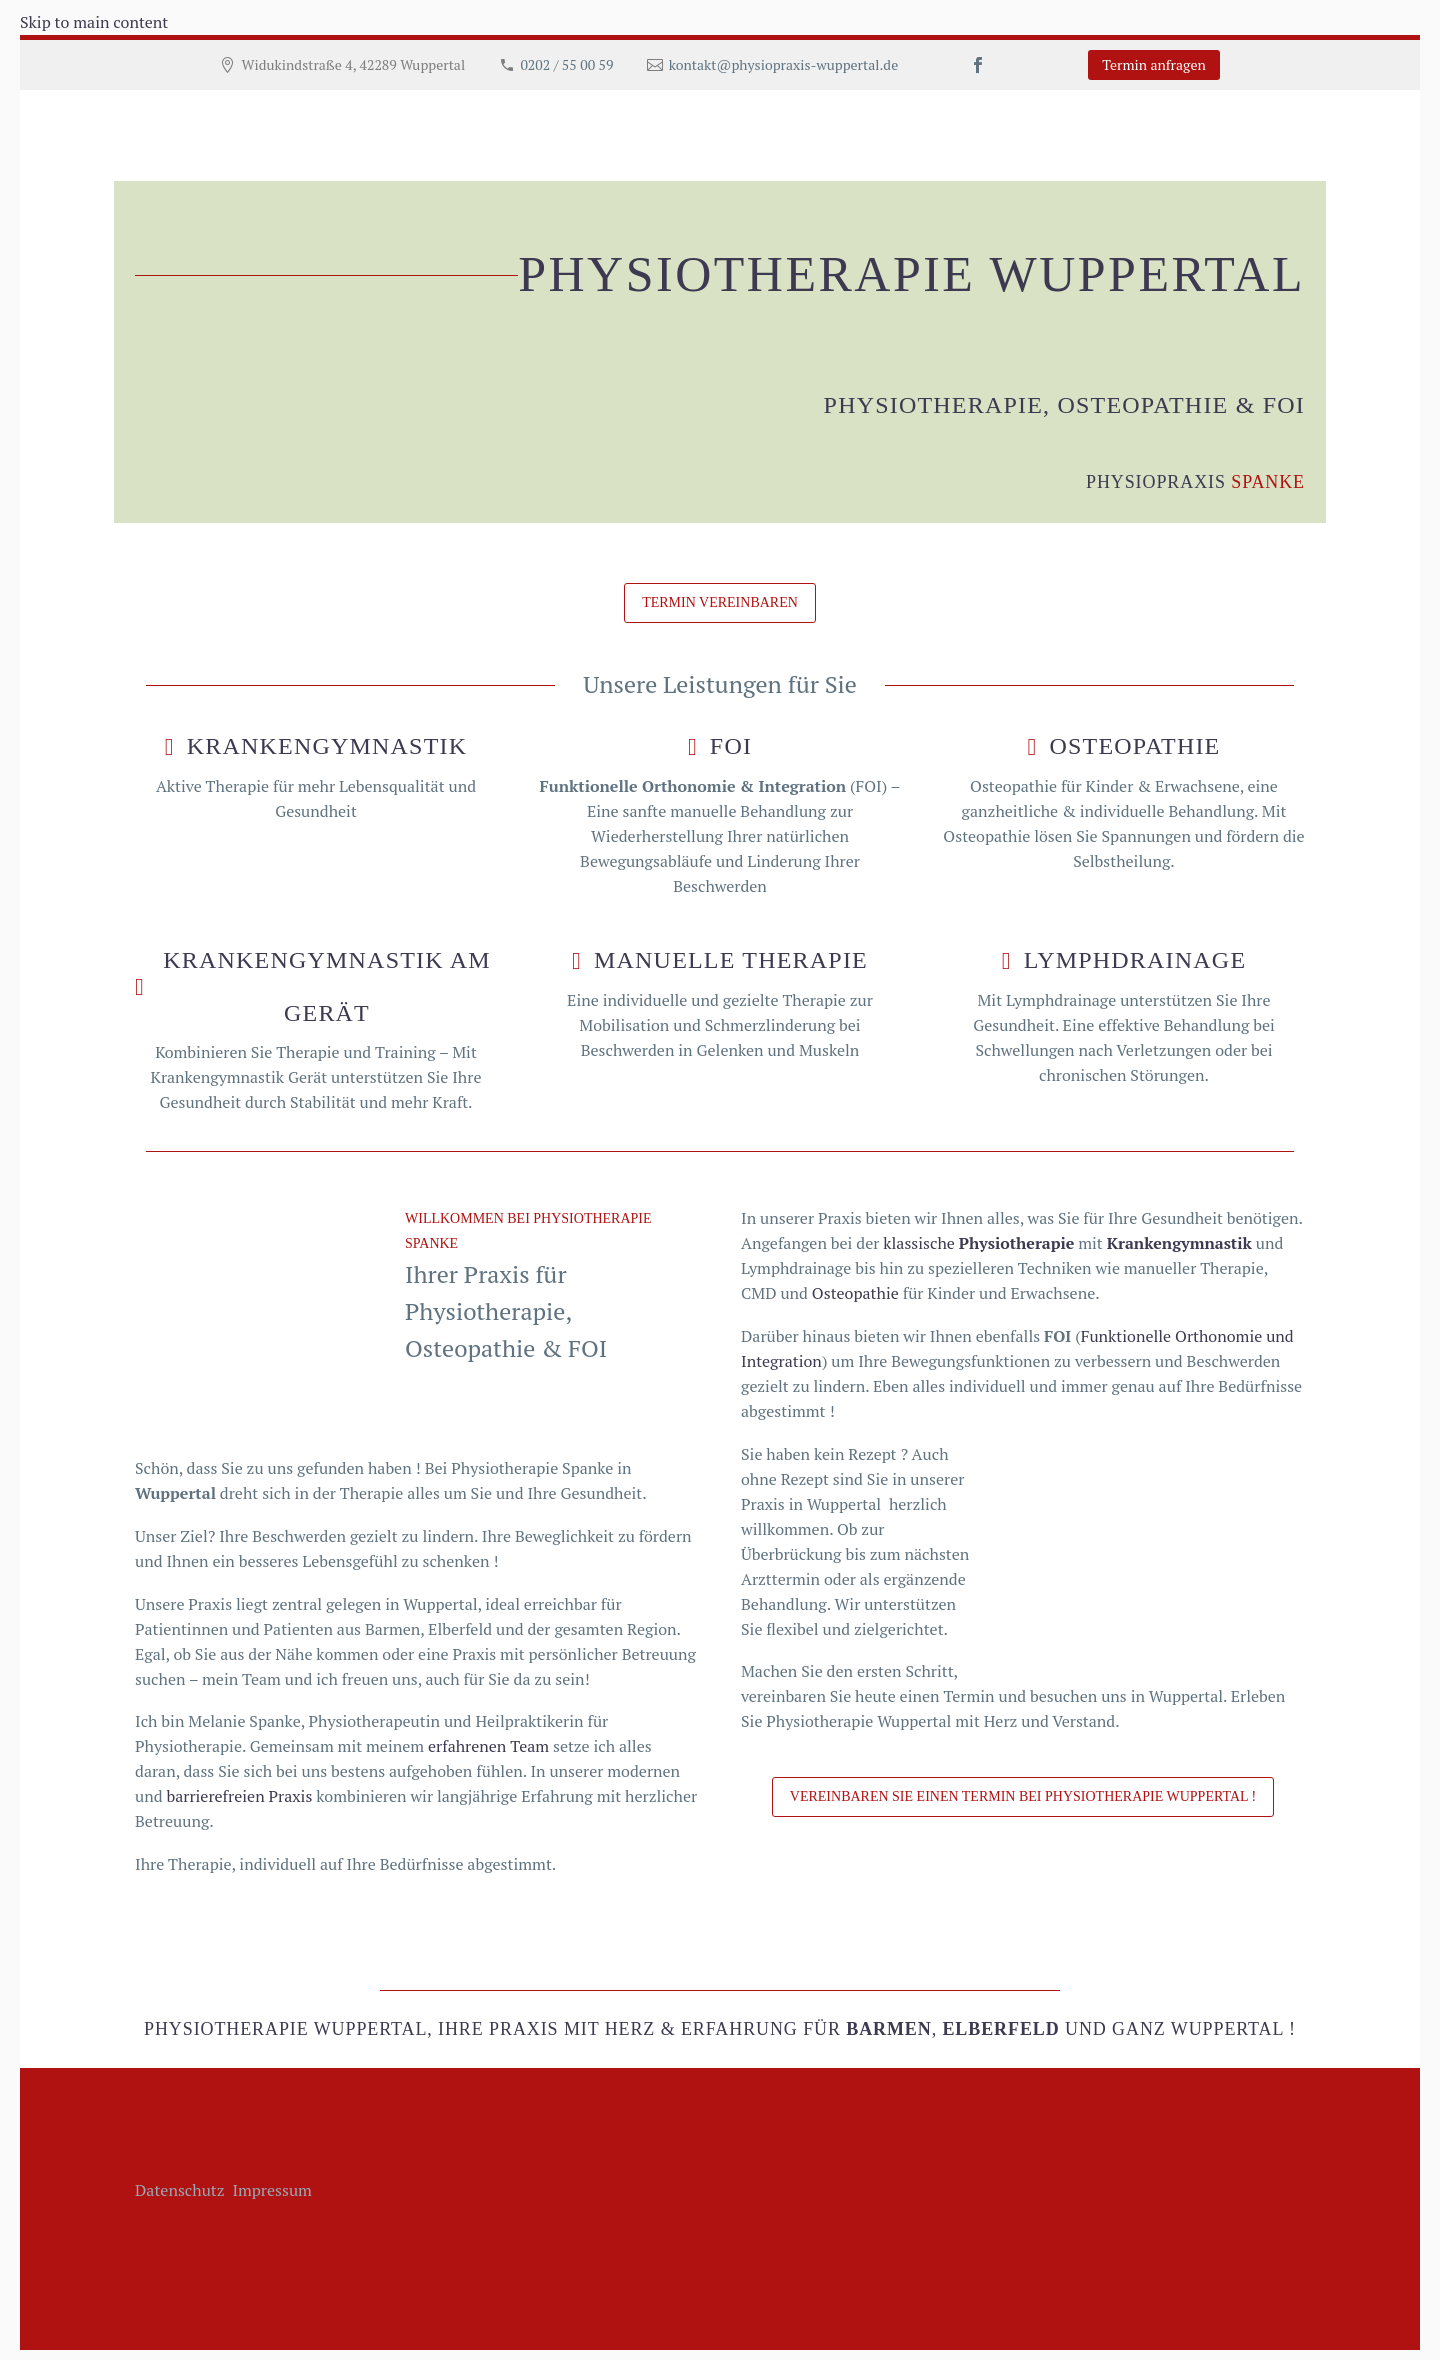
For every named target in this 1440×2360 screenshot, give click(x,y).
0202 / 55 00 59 (566, 64)
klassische (978, 1243)
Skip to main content (94, 22)
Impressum (272, 2190)
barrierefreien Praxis (239, 1796)
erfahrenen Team (488, 1746)
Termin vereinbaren (720, 602)
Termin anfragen (1154, 64)
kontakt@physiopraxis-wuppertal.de (783, 64)
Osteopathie (855, 1293)
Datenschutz (181, 2190)
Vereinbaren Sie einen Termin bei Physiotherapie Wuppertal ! (1023, 1796)
